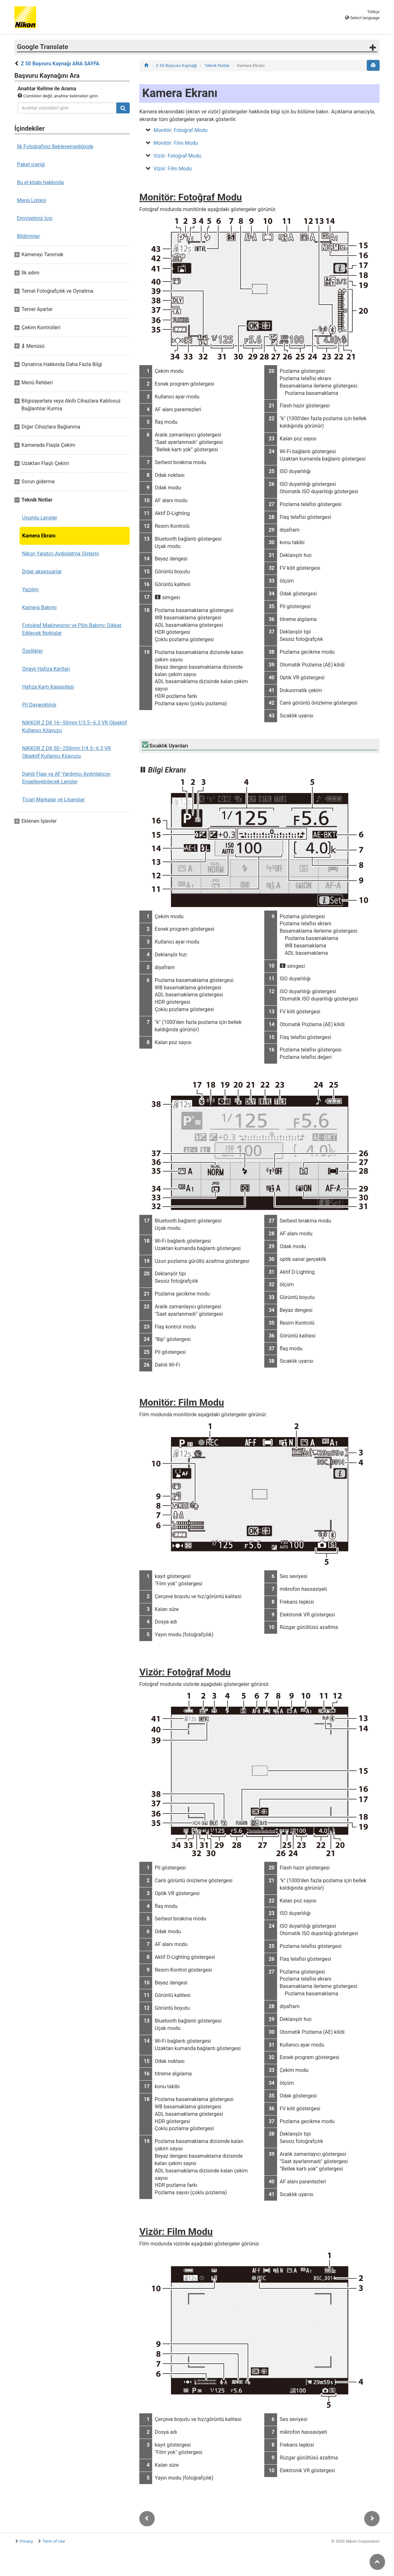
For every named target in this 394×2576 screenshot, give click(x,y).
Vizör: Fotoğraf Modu (177, 156)
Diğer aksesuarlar (42, 571)
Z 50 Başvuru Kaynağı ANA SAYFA (60, 64)
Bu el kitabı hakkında (40, 182)
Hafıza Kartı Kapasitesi (48, 687)
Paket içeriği (31, 164)
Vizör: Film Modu (172, 169)
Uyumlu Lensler (39, 518)
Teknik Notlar (216, 65)
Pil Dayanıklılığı (39, 705)
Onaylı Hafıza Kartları (46, 669)
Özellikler (32, 651)
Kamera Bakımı (39, 607)
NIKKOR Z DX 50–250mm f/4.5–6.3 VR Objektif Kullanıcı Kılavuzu (66, 752)
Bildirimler (28, 236)
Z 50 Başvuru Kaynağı (176, 65)
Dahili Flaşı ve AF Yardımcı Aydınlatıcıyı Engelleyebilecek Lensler (66, 778)
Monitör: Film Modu (175, 143)
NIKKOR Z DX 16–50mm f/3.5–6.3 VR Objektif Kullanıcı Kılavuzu (74, 726)
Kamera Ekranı (38, 536)
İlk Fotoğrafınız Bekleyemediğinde (55, 146)
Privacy (26, 2541)
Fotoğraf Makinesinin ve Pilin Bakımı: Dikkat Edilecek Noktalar (71, 629)
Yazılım (30, 589)
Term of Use (54, 2541)
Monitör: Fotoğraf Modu (180, 130)
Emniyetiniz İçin (35, 218)
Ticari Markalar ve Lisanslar (53, 800)
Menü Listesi (31, 200)
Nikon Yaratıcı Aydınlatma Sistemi (60, 554)
